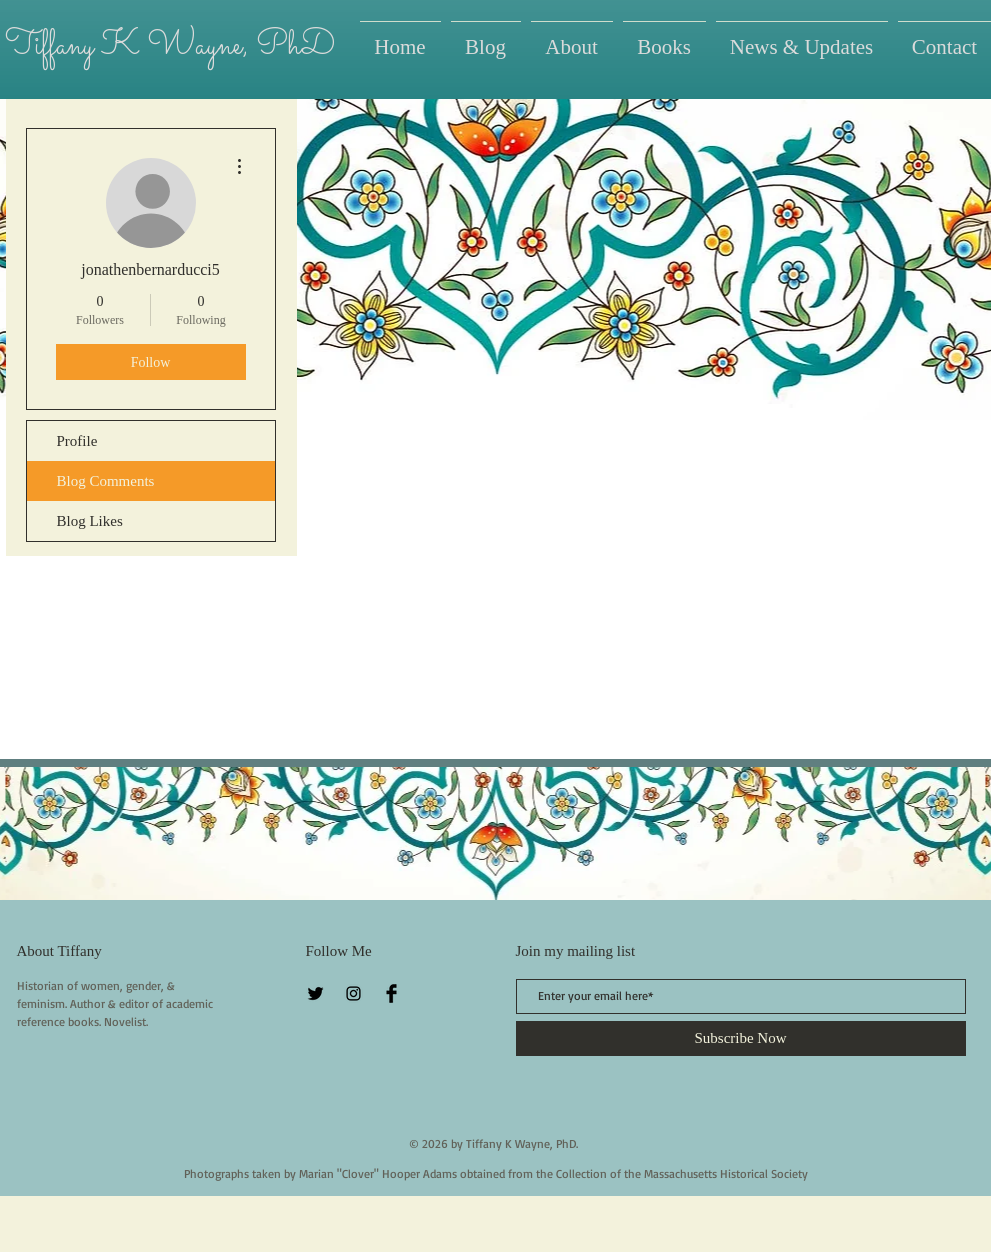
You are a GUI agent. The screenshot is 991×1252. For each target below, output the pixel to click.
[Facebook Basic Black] (391, 993)
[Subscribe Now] (741, 1038)
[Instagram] (353, 993)
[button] (664, 38)
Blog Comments (106, 481)
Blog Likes (90, 521)
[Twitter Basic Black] (315, 993)
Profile (77, 441)
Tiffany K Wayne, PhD (170, 46)
